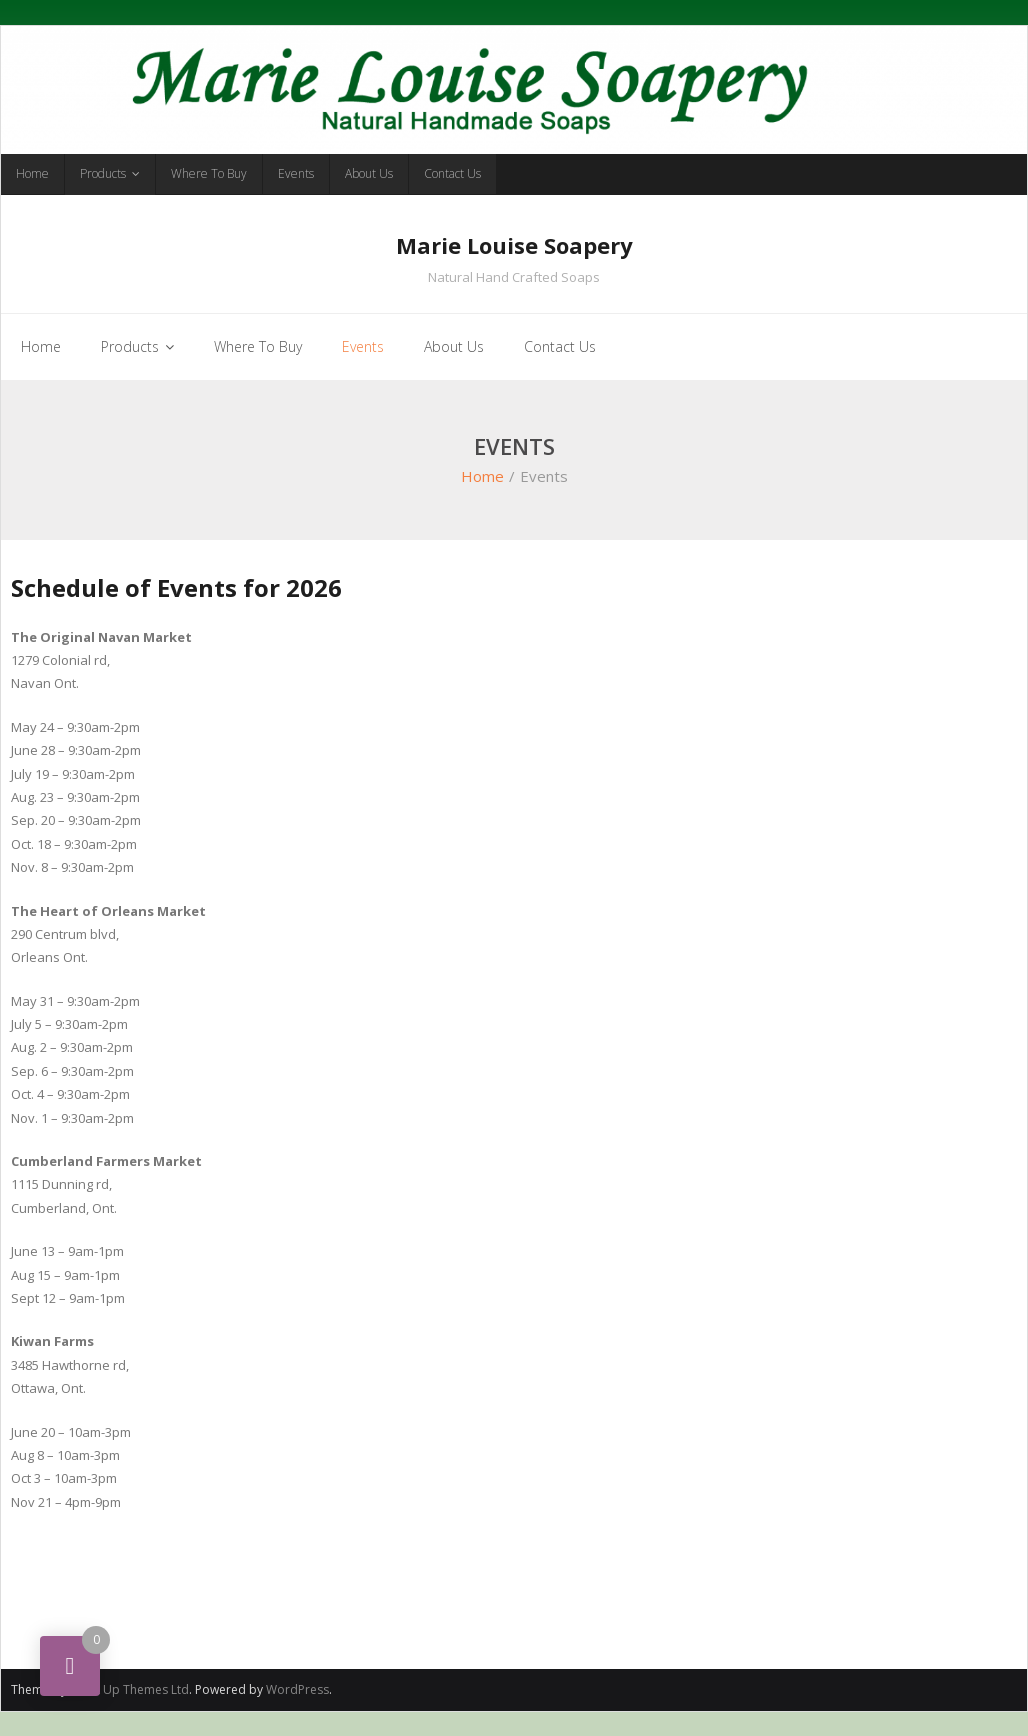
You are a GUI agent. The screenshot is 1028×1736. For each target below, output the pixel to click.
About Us (369, 173)
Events (296, 173)
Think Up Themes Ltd (129, 1689)
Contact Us (452, 173)
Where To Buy (209, 173)
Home (32, 173)
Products (103, 173)
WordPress (297, 1689)
